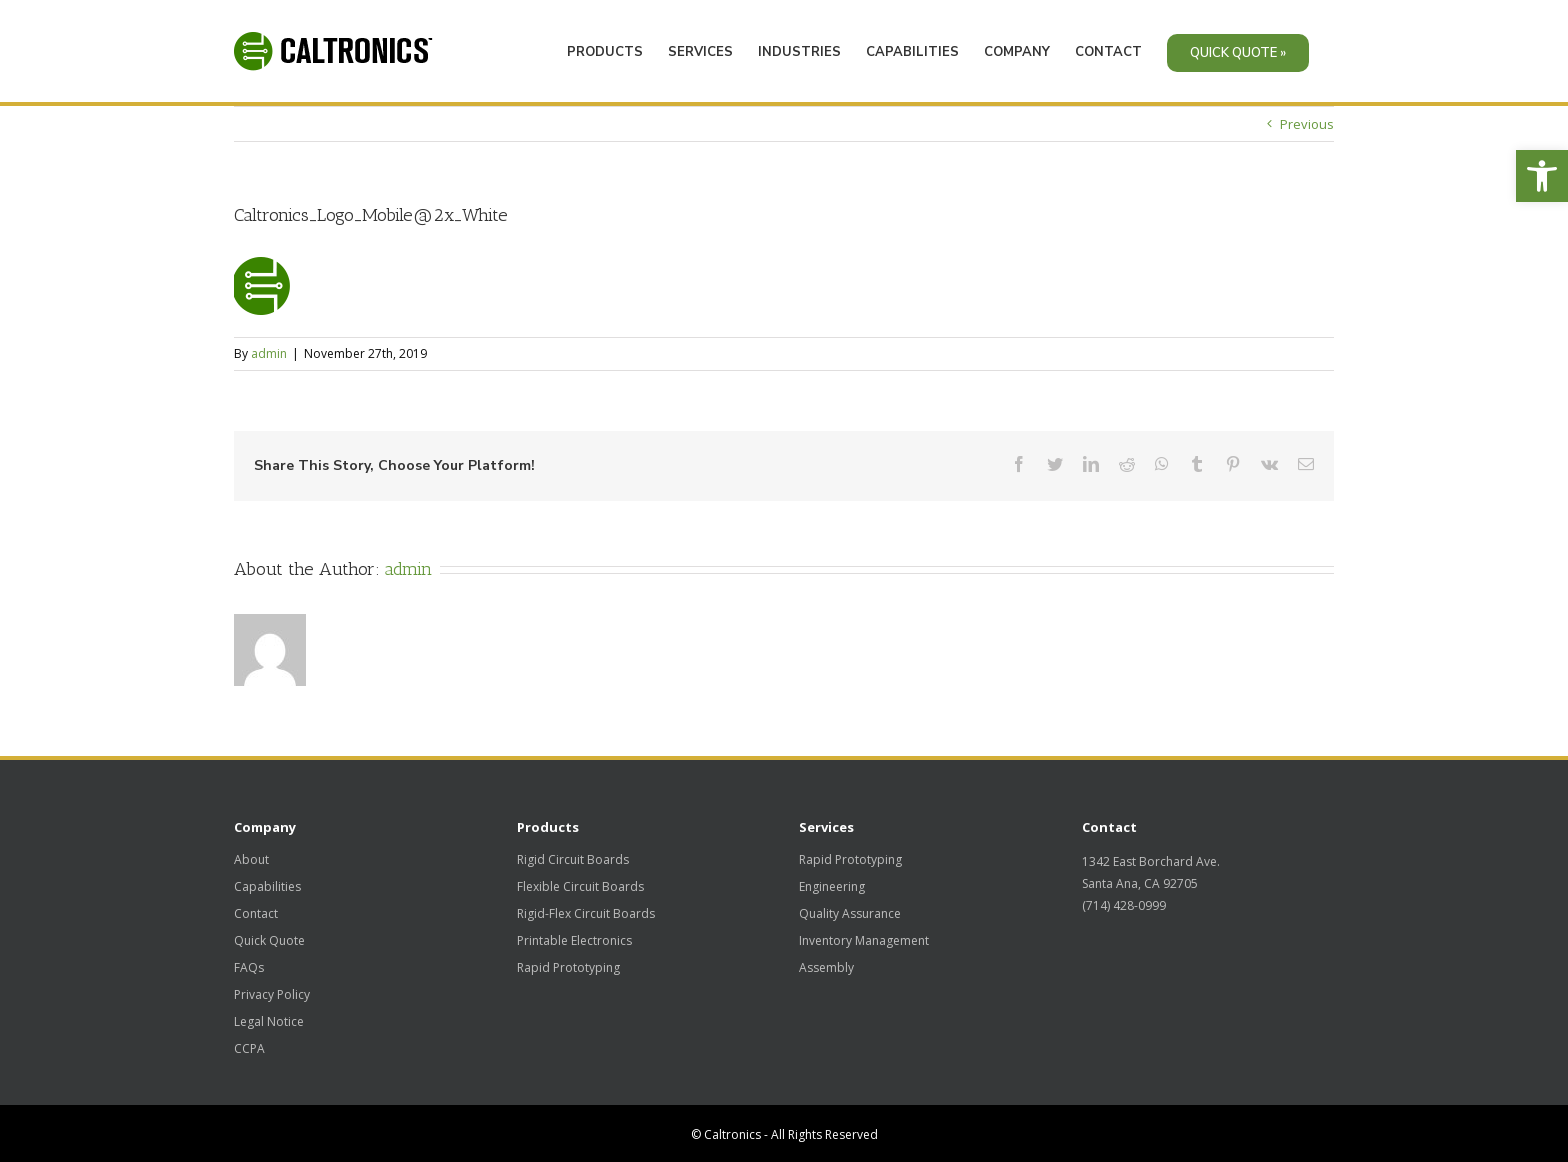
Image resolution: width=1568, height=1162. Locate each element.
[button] (1542, 176)
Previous (1307, 120)
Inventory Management (864, 941)
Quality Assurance (850, 914)
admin (269, 349)
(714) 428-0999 (1124, 905)
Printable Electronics (574, 941)
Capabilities (267, 887)
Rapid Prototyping (568, 968)
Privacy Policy (272, 995)
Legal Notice (269, 1022)
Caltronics (732, 1134)
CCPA (249, 1049)
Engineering (832, 887)
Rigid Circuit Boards (573, 860)
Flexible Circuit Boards (580, 887)
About (251, 860)
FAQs (249, 968)
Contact (256, 914)
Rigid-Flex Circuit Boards (586, 914)
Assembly (826, 968)
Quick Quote (269, 941)
